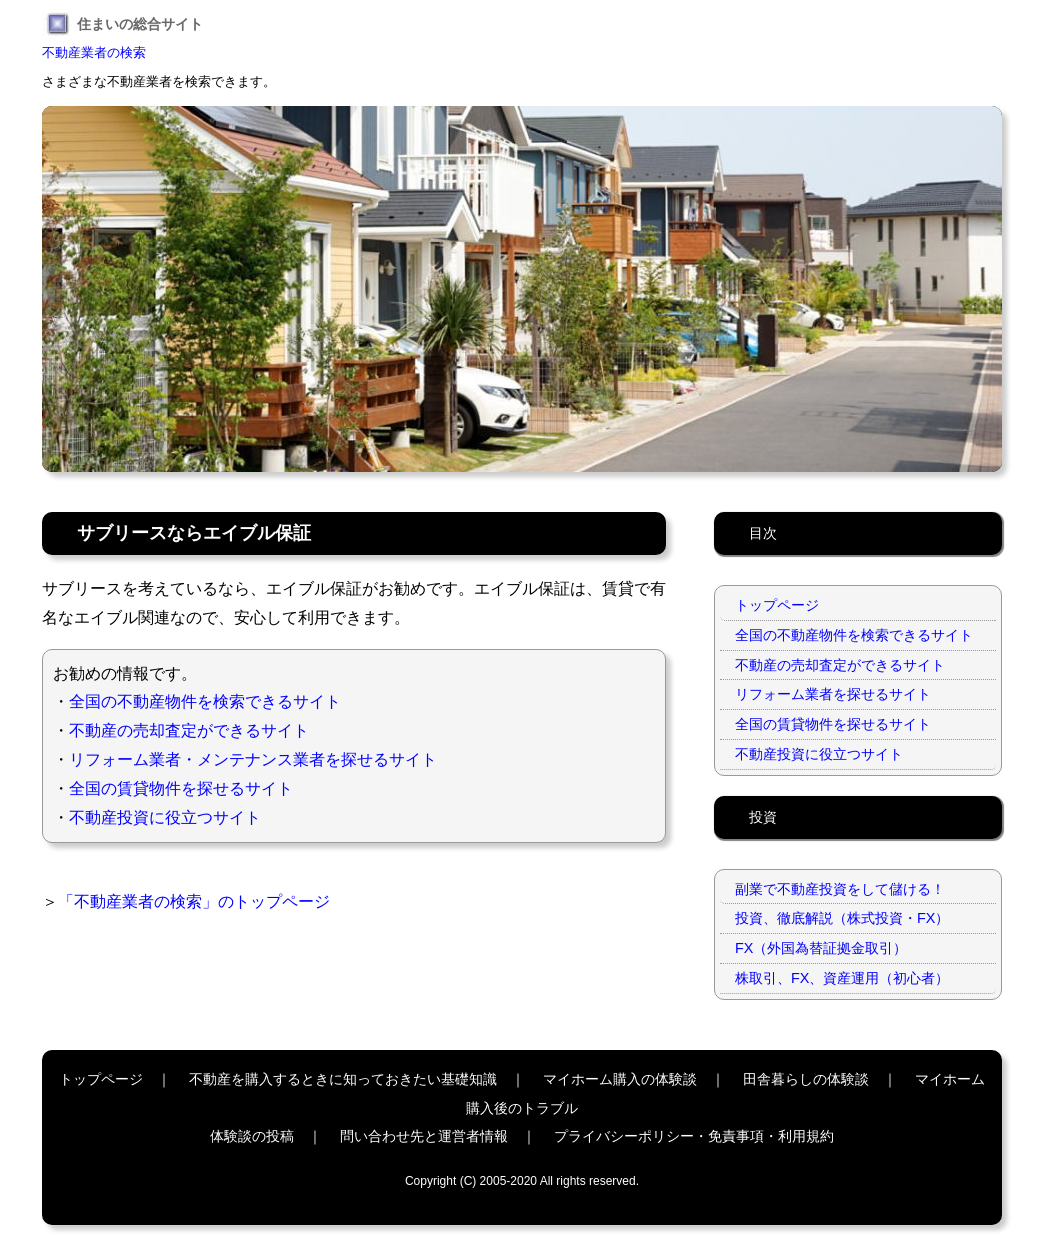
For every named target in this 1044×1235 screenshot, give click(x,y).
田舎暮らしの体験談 (806, 1079)
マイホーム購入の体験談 (620, 1079)
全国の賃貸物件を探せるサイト (181, 788)
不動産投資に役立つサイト (165, 817)
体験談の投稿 (252, 1136)
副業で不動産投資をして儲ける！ (840, 889)
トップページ (777, 605)
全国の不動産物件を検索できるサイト (205, 701)
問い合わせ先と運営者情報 (424, 1136)
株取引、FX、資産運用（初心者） (842, 978)
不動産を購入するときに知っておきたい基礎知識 (343, 1079)
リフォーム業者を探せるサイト (833, 694)
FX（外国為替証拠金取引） (821, 948)
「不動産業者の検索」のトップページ (194, 901)
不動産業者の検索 (94, 52)
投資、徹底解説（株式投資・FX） (842, 918)
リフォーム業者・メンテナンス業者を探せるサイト (253, 759)
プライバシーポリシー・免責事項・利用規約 (694, 1136)
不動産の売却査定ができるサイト (189, 730)
